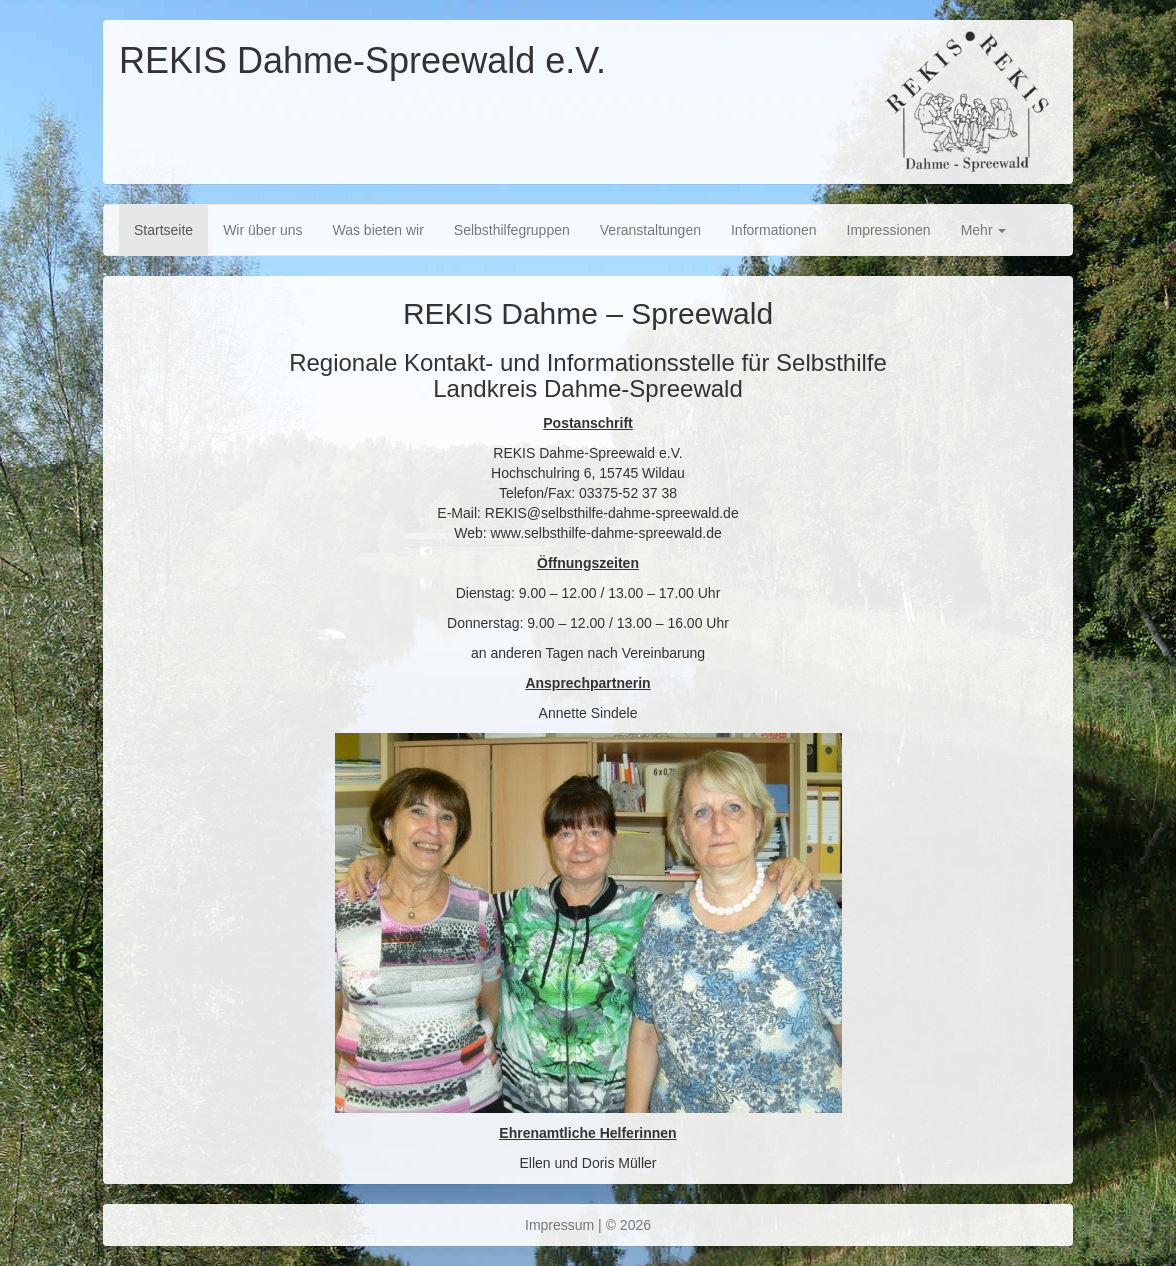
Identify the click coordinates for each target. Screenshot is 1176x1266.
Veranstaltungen (650, 230)
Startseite (163, 230)
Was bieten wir (378, 230)
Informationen (774, 230)
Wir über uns (262, 230)
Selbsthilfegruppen (512, 230)
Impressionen (889, 230)
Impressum (559, 1225)
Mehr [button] (984, 230)
